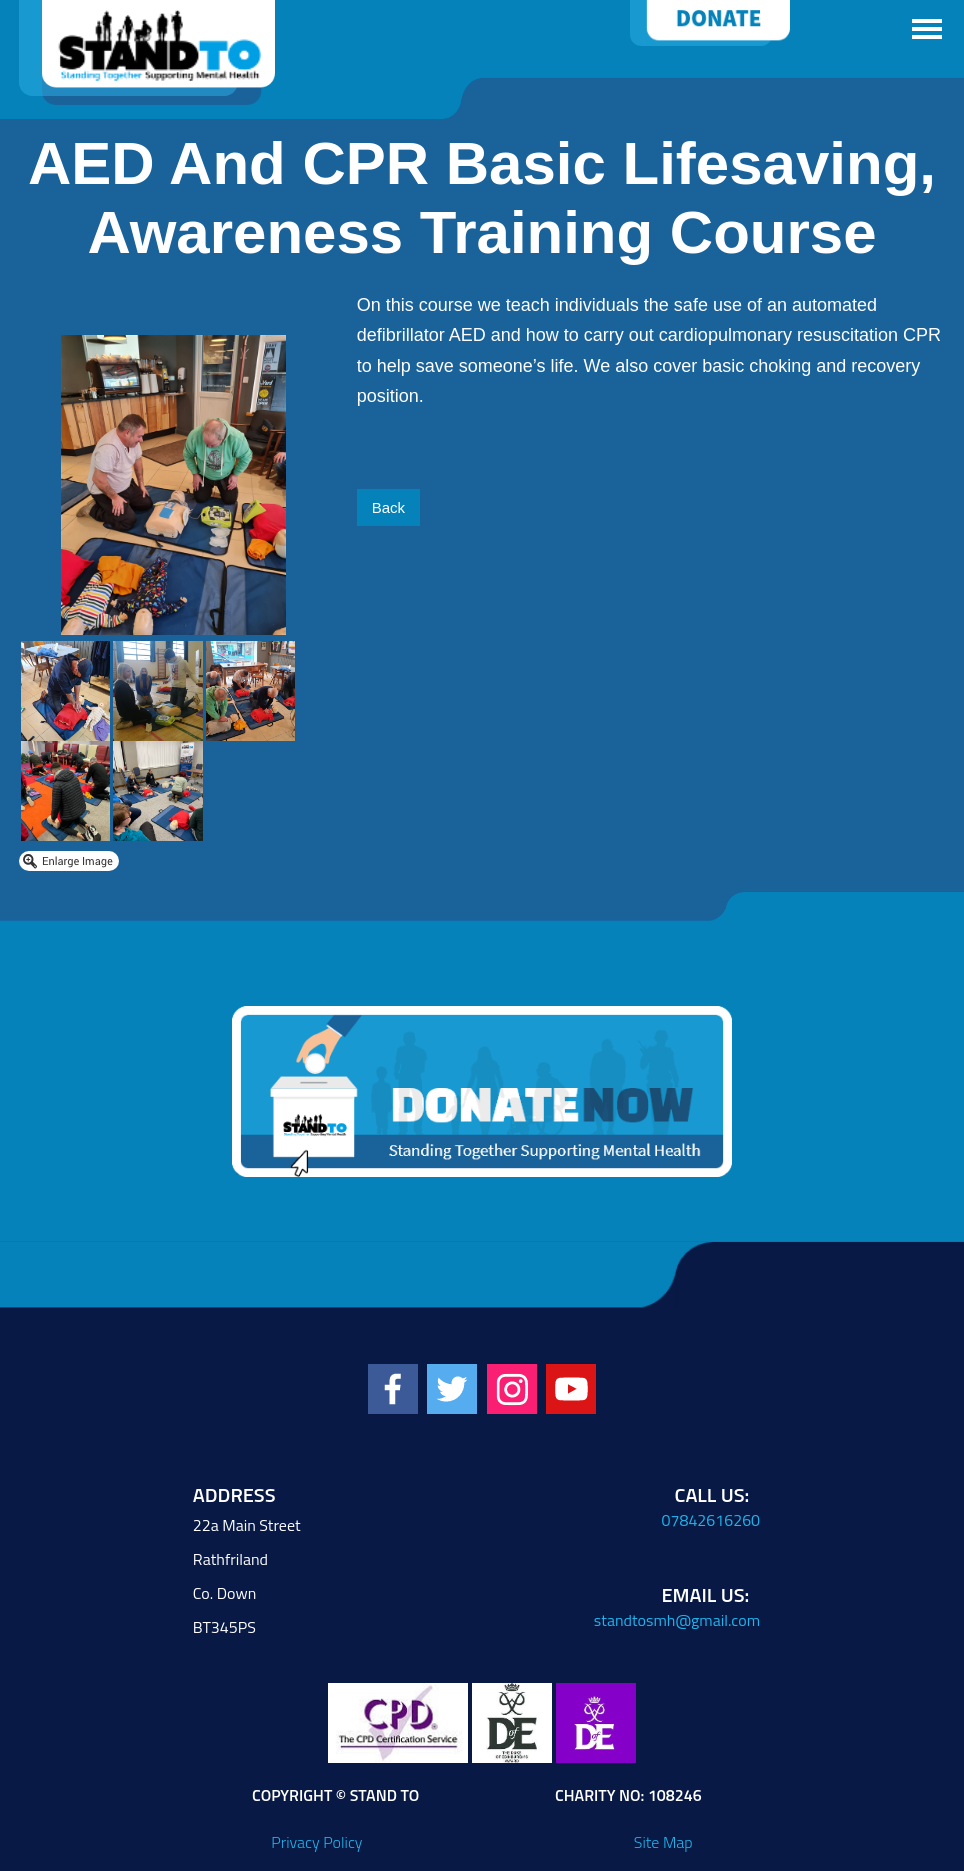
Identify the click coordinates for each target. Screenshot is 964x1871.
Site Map (663, 1842)
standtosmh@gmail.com (677, 1620)
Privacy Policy (316, 1842)
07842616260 (711, 1520)
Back (388, 507)
